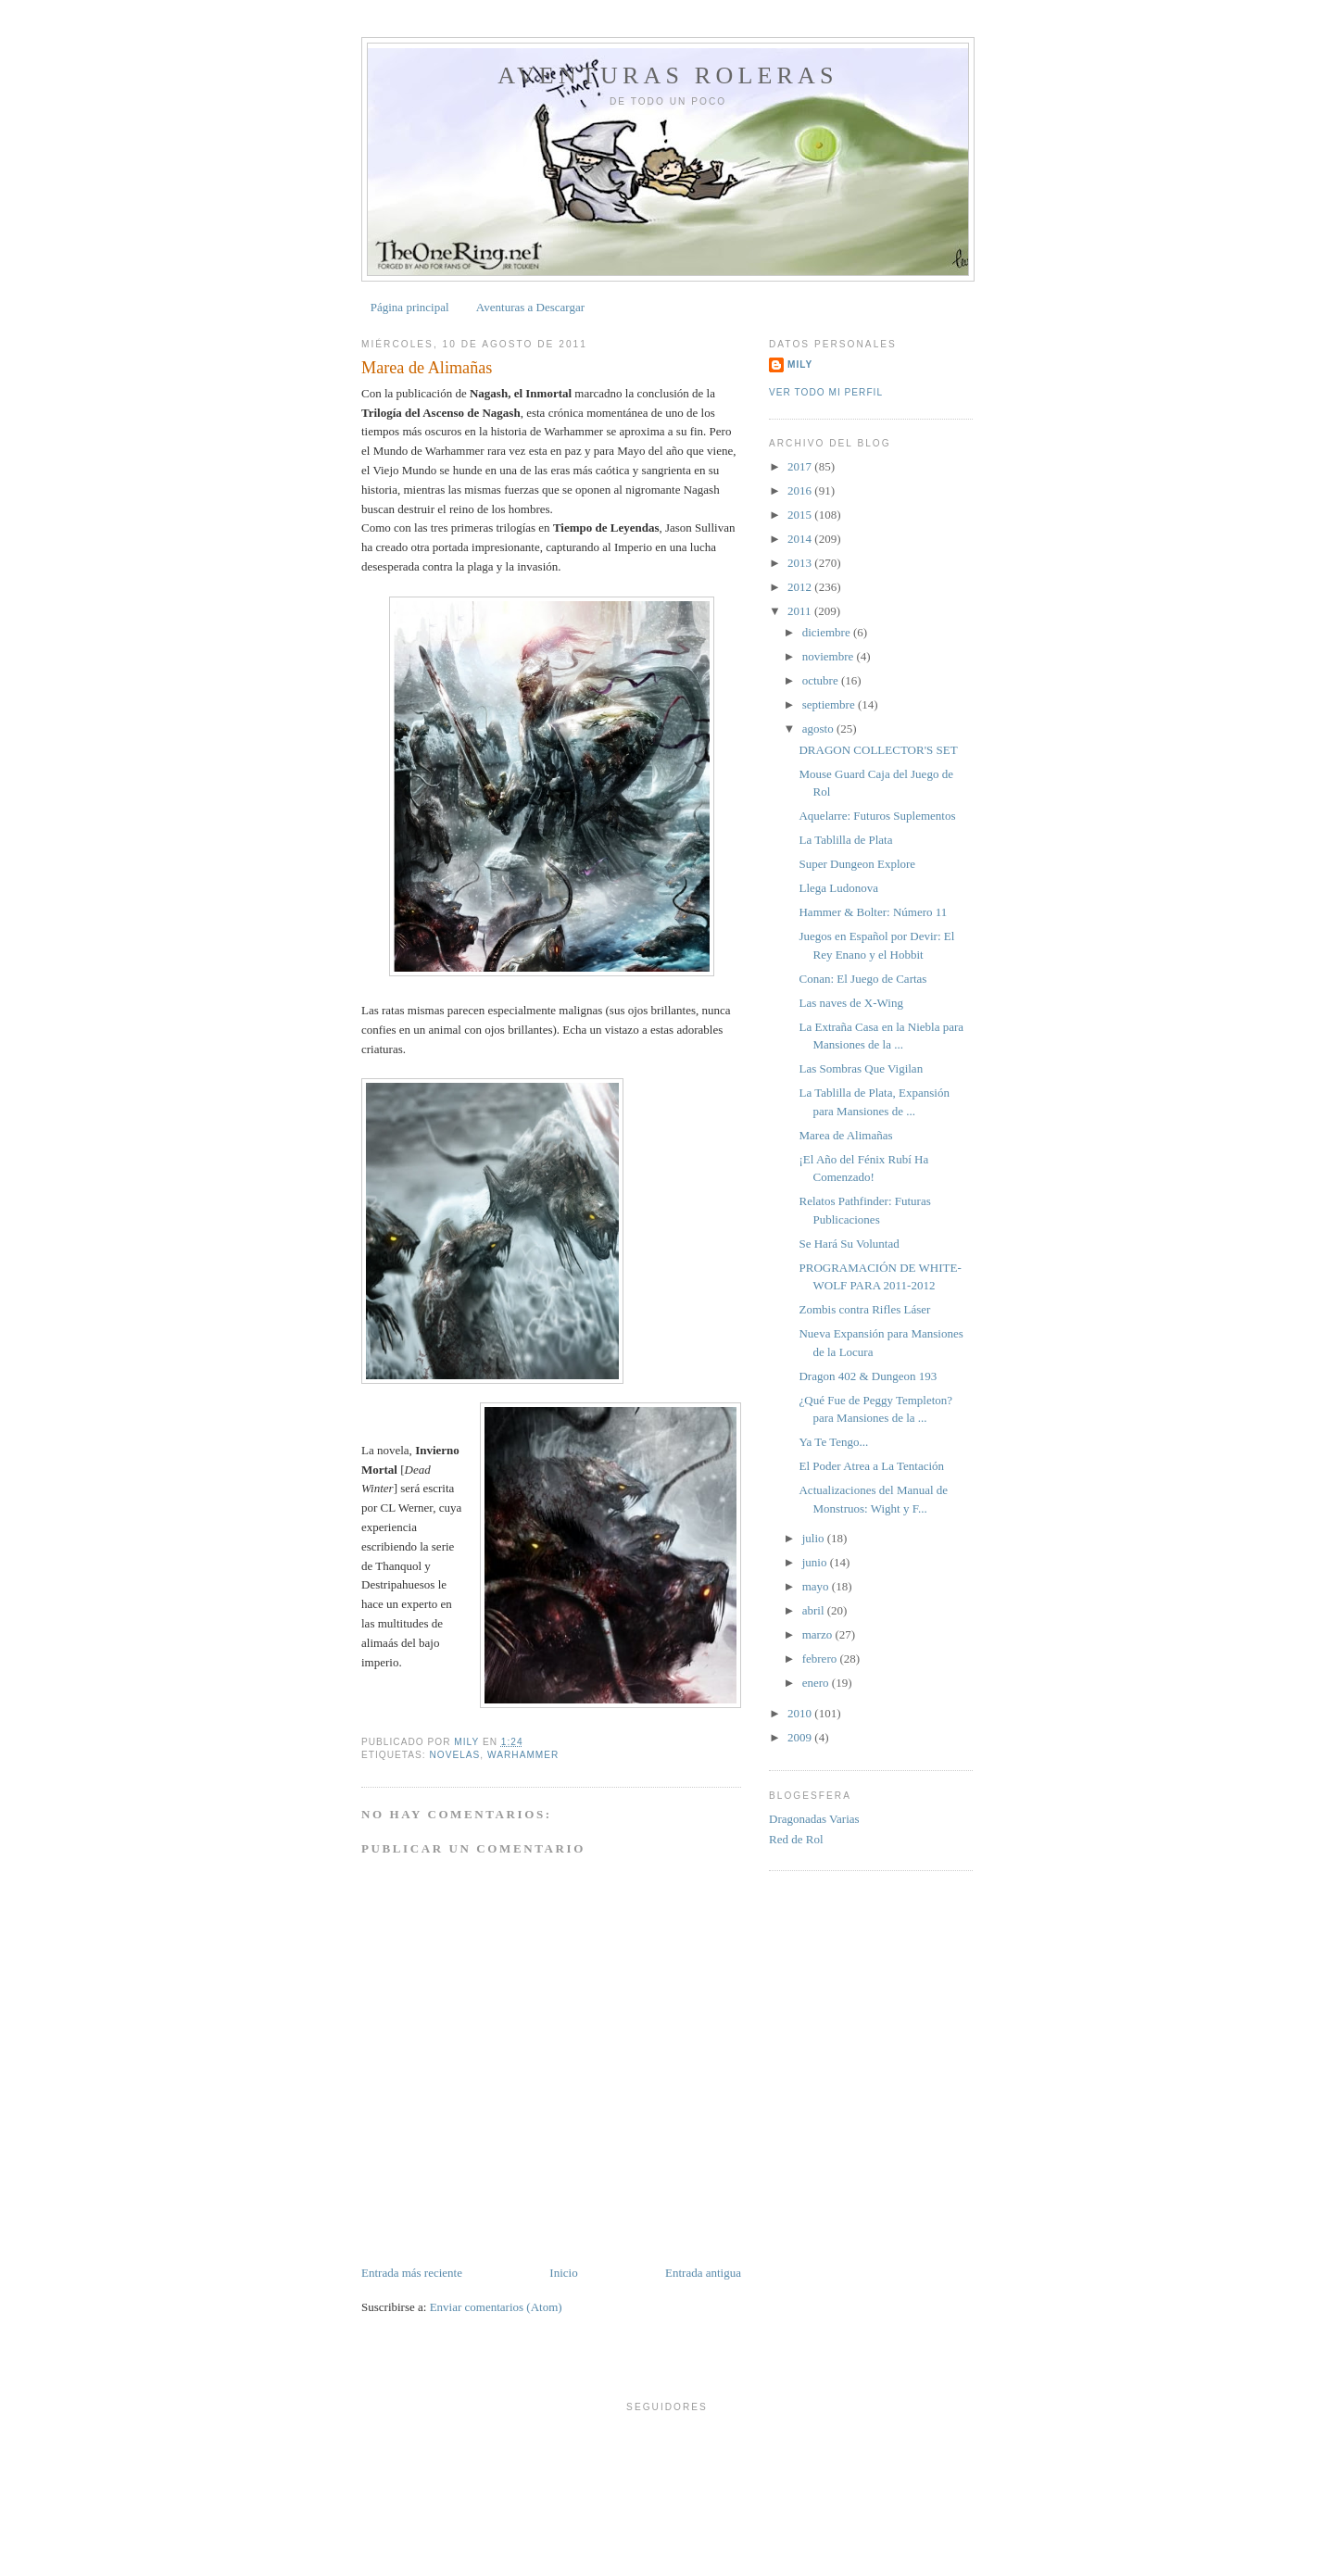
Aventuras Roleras (667, 75)
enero (817, 1683)
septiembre (830, 704)
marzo (819, 1634)
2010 (800, 1713)
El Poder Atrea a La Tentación (871, 1466)
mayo (817, 1586)
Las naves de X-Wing (850, 1003)
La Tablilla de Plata (845, 840)
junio (816, 1562)
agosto (819, 728)
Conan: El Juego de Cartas (862, 979)
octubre (821, 680)
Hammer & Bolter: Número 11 (873, 912)
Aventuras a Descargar (530, 307)
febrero (821, 1658)
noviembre (829, 656)
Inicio (563, 2273)
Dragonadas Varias (814, 1819)
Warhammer (523, 1755)
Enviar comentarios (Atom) (496, 2307)
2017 (800, 466)
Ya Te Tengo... (833, 1442)
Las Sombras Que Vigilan (861, 1068)
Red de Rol (796, 1839)
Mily (799, 364)
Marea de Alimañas (845, 1135)
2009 (800, 1737)
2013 (800, 563)
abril (814, 1610)
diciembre (827, 632)
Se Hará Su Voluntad (849, 1243)
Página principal (410, 307)
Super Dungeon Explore (857, 864)
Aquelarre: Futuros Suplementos (877, 816)
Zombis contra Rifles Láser (864, 1309)
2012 (800, 587)
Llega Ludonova (838, 888)
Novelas (454, 1755)
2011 (800, 611)
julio (814, 1538)
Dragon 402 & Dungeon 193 (868, 1376)
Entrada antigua (703, 2273)
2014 (800, 539)
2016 (800, 490)
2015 (800, 514)
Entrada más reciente (411, 2273)
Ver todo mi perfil (826, 392)
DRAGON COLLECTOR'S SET (878, 750)
